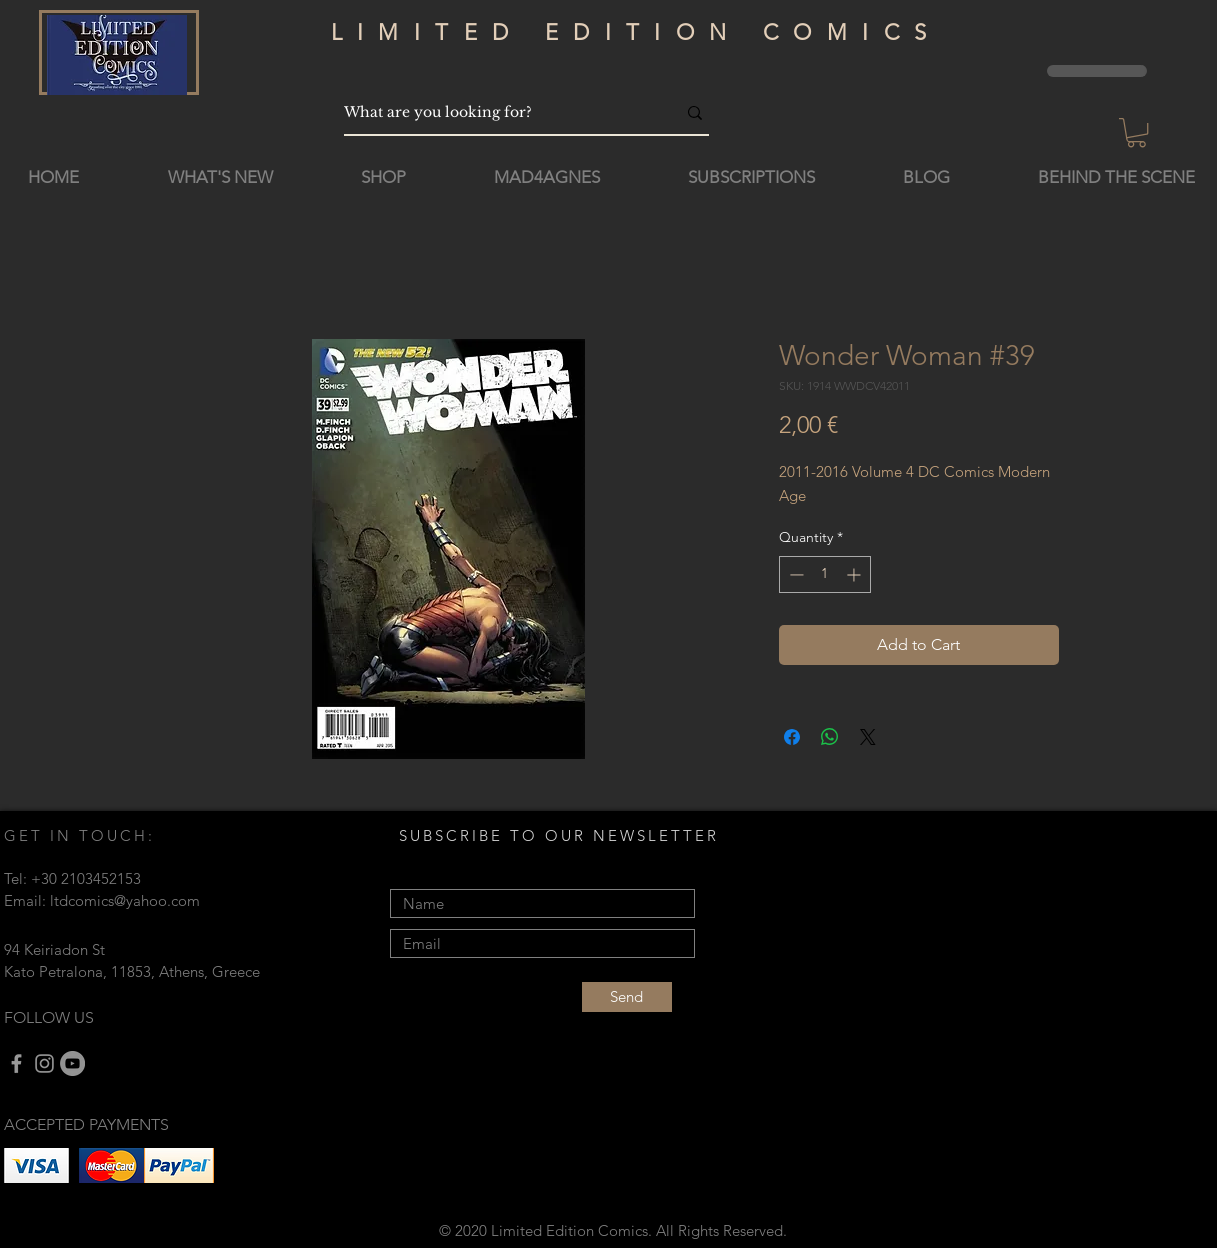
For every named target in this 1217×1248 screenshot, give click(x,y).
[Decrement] (794, 574)
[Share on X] (868, 737)
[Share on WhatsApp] (830, 737)
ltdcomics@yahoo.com (125, 900)
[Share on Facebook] (792, 737)
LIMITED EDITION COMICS (636, 32)
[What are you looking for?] (495, 112)
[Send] (627, 997)
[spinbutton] (825, 574)
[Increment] (855, 574)
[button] (1136, 132)
